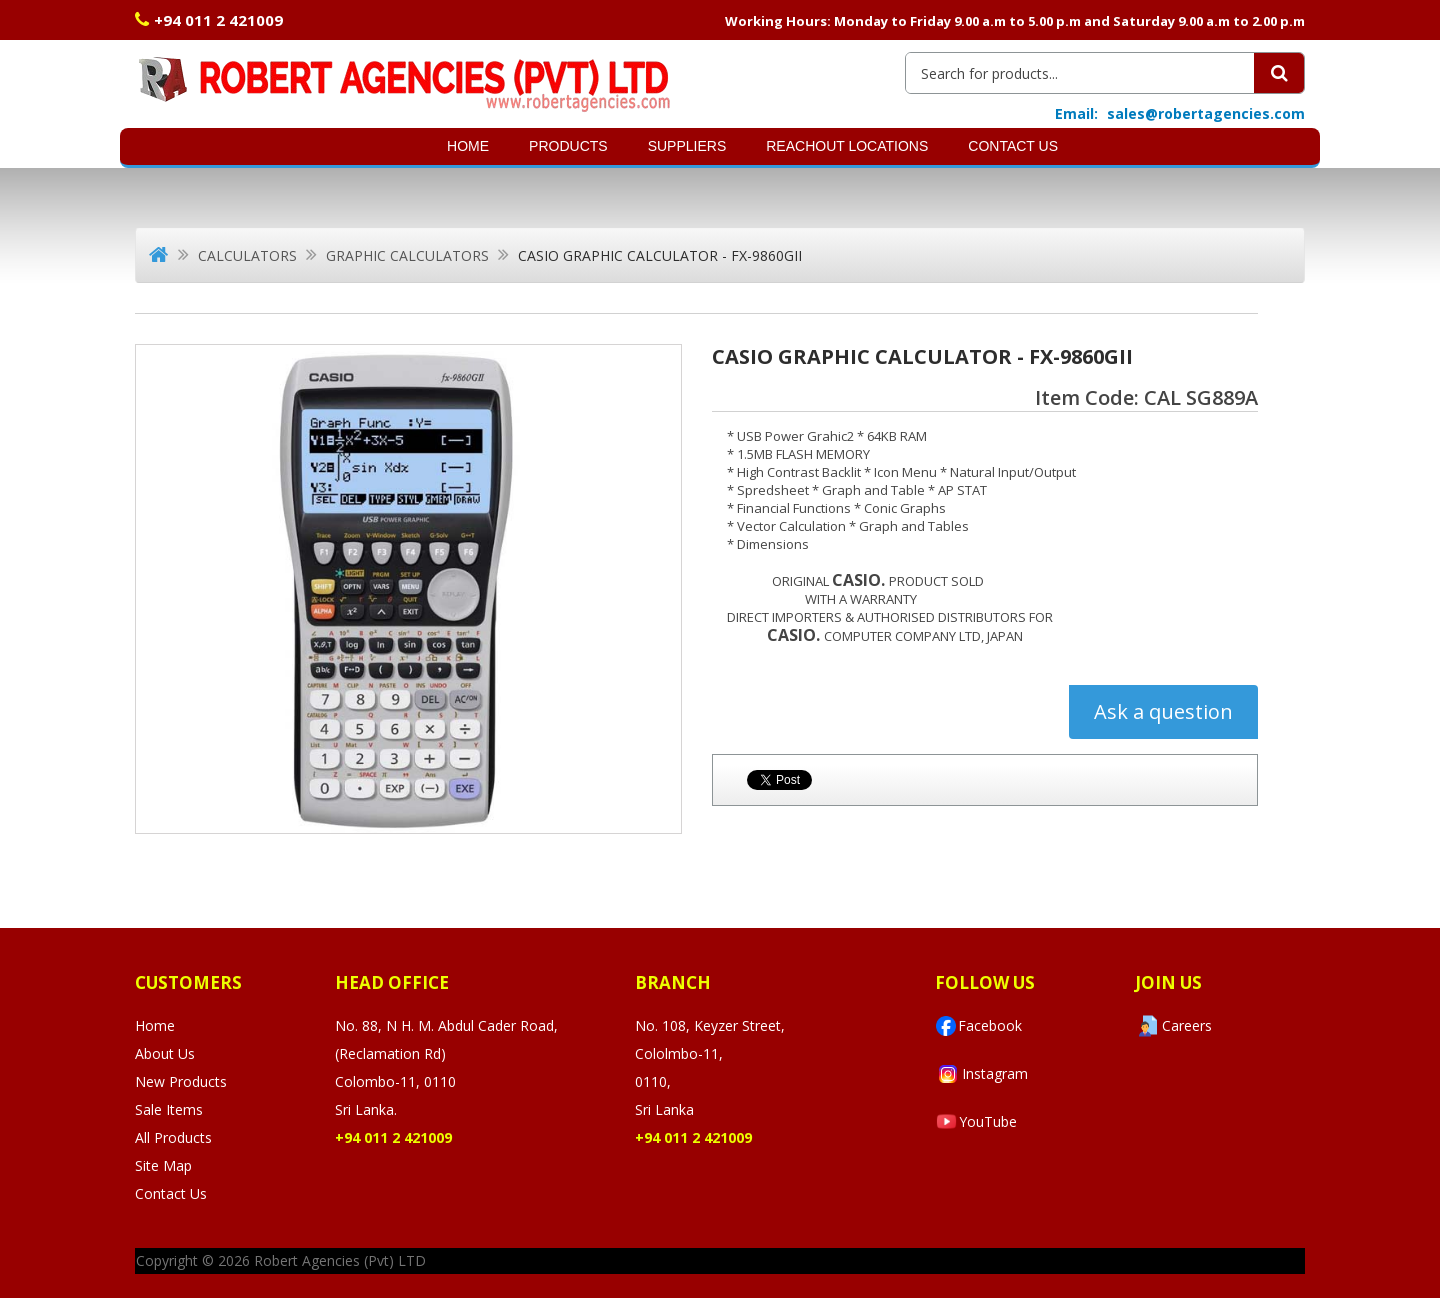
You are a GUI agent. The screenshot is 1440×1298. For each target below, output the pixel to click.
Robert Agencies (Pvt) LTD (340, 1260)
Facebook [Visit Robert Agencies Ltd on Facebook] (978, 1026)
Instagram (981, 1074)
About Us (165, 1053)
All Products (173, 1137)
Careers (1173, 1026)
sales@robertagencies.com (1206, 113)
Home (468, 146)
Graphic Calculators (407, 255)
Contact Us (1013, 146)
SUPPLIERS (687, 146)
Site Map (163, 1165)
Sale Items (169, 1109)
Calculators (247, 255)
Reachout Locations (847, 146)
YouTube (976, 1121)
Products (568, 146)
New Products (181, 1081)
